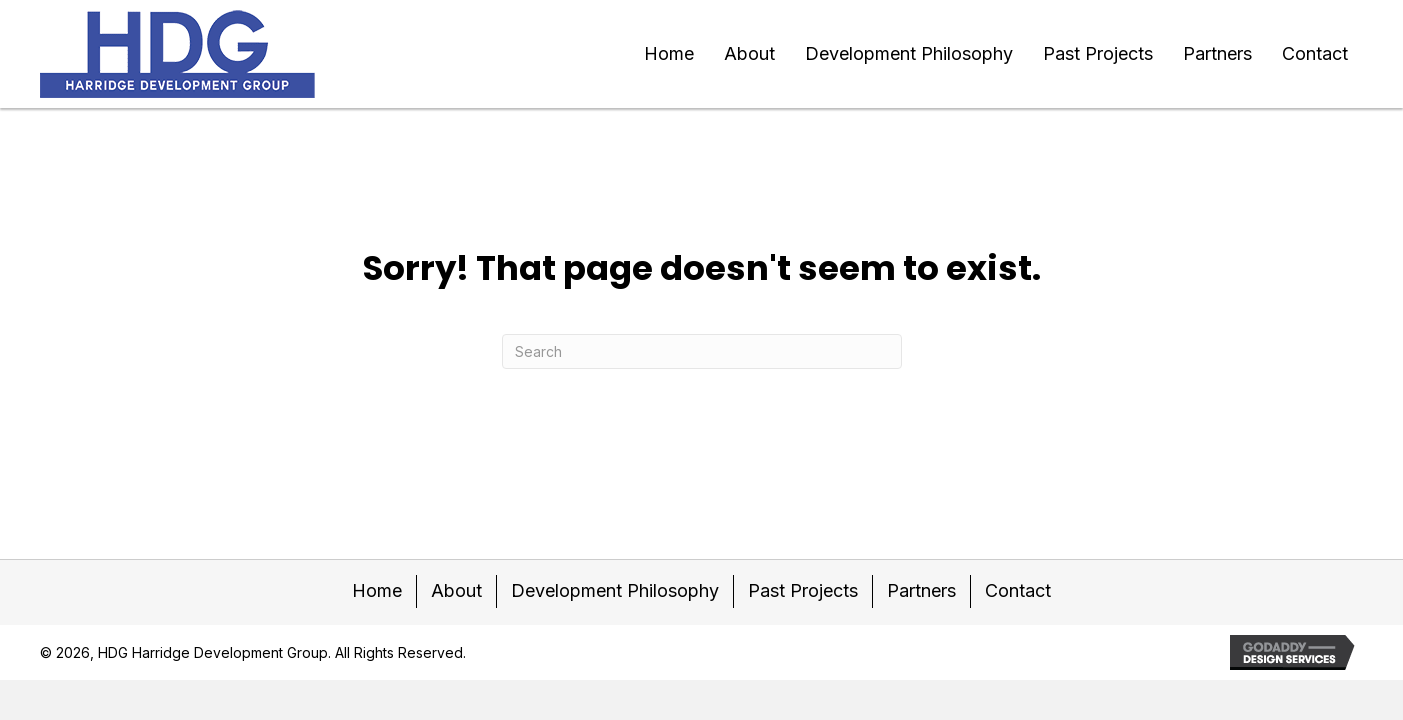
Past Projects (803, 590)
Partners (921, 590)
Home (377, 590)
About (456, 590)
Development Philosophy (615, 590)
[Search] (702, 351)
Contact (1018, 590)
